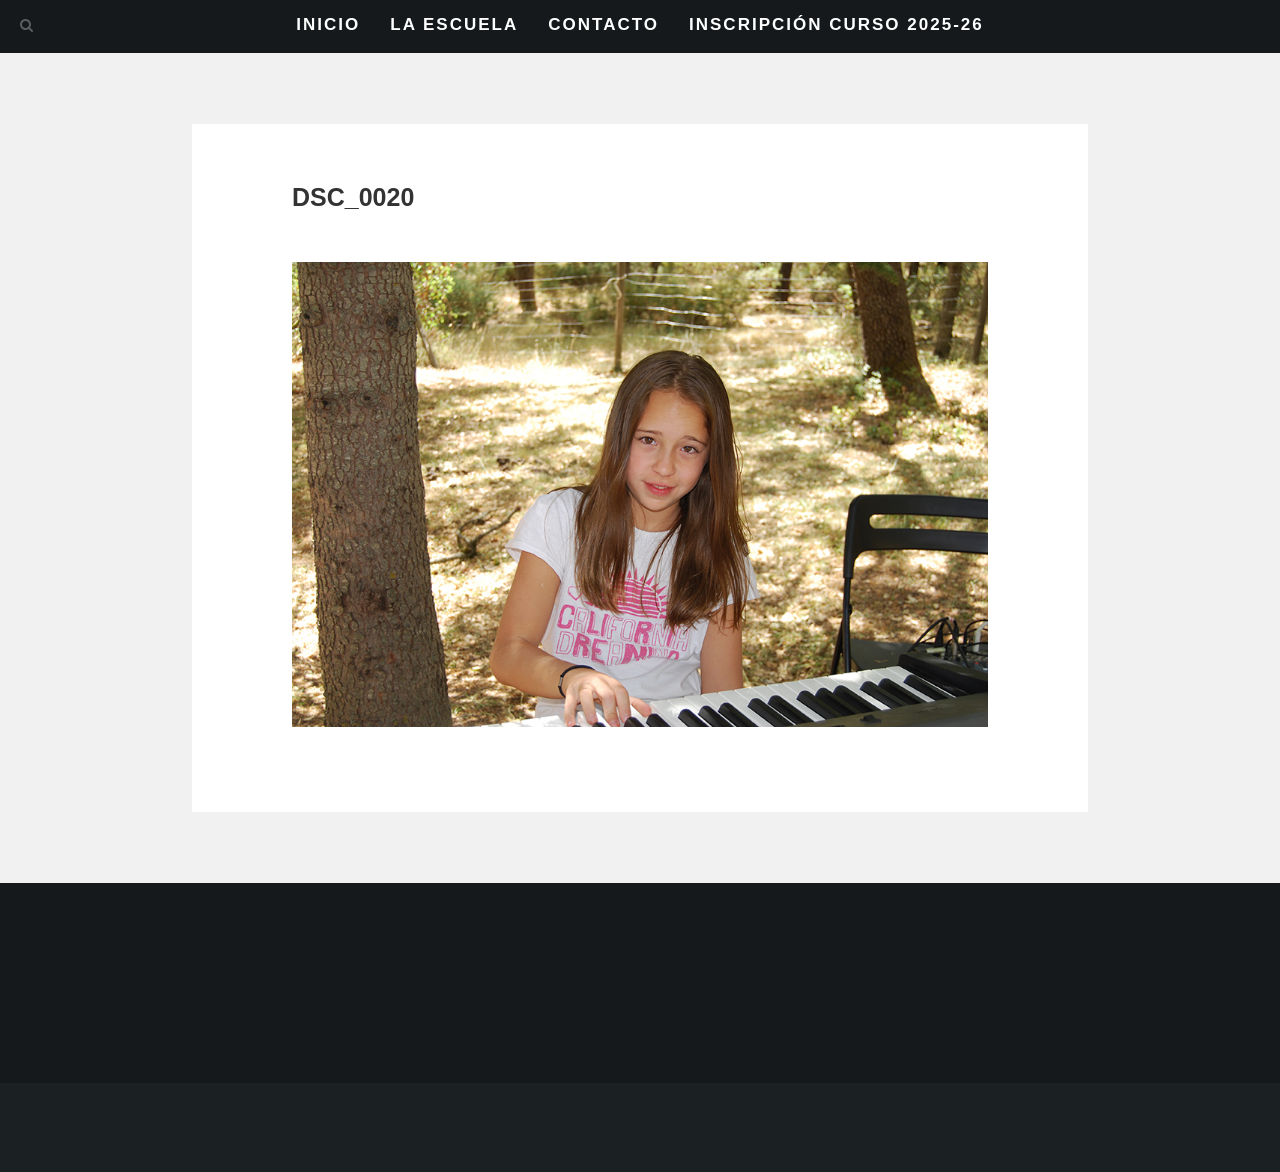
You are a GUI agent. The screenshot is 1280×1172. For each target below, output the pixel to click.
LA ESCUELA (454, 24)
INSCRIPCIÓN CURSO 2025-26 (836, 24)
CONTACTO (603, 24)
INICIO (328, 24)
